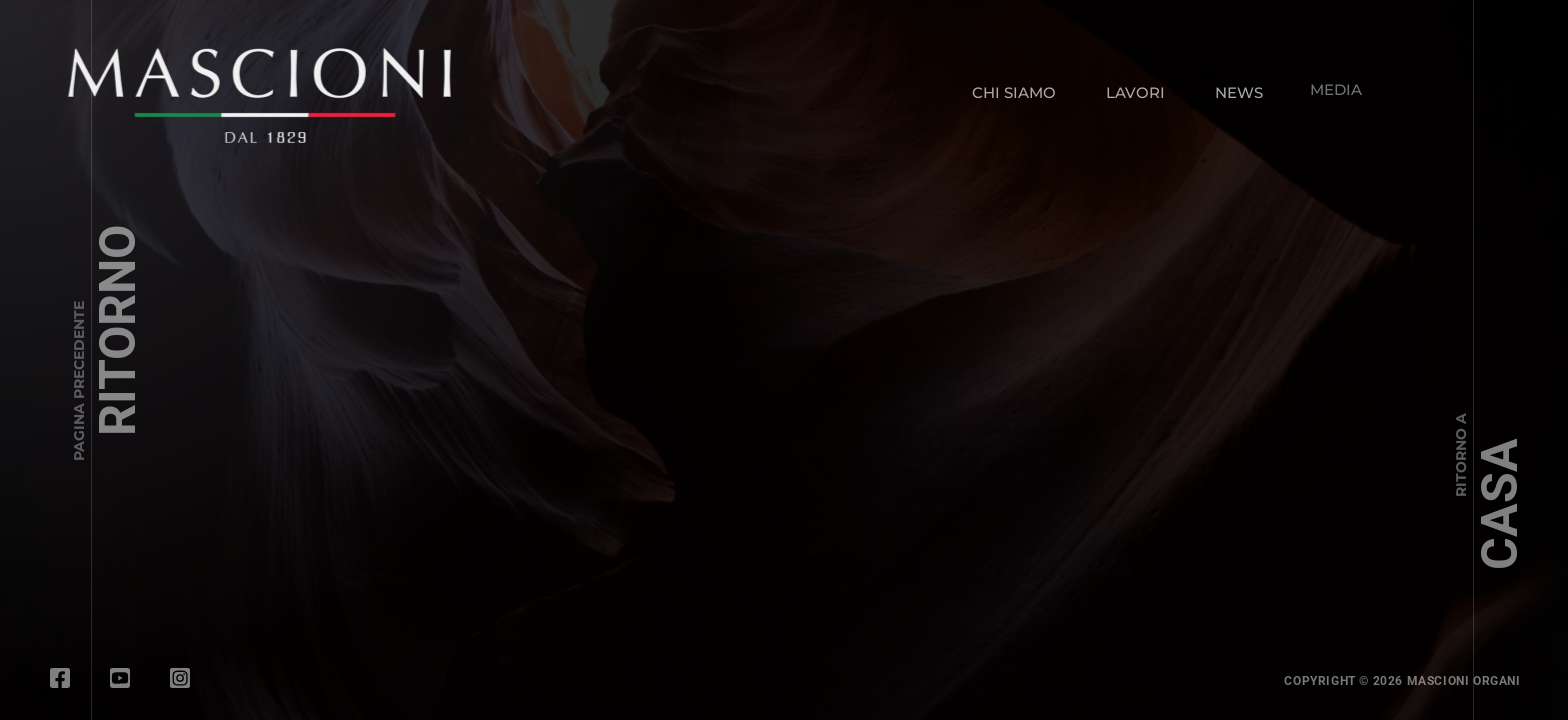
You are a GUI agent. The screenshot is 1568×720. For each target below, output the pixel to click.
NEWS (1235, 87)
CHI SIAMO (1014, 92)
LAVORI (1135, 91)
